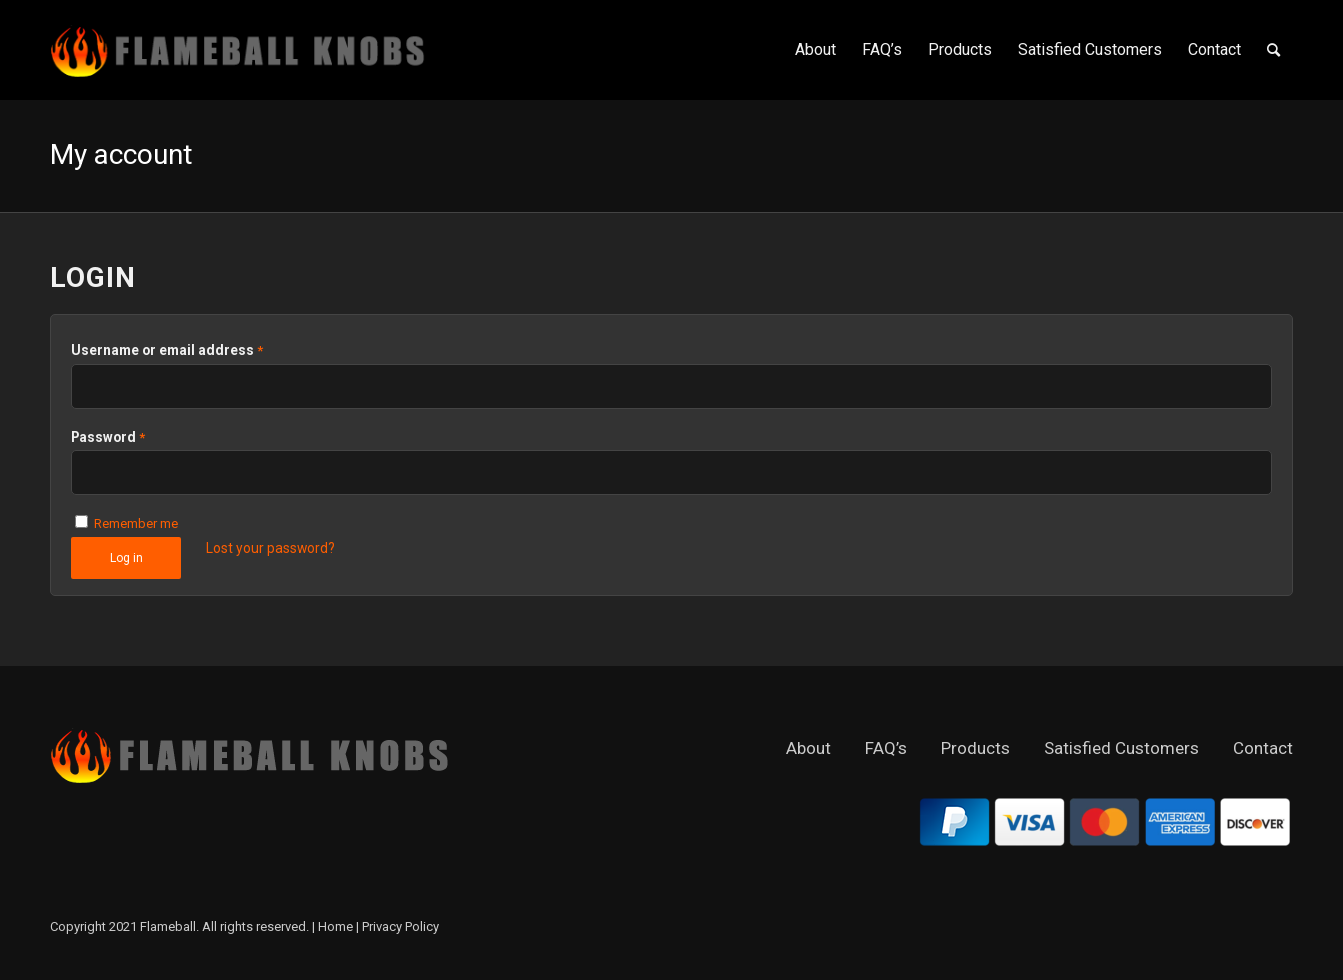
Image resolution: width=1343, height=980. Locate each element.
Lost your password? (270, 548)
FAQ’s (886, 748)
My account (121, 154)
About (808, 748)
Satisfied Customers (1121, 748)
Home (335, 926)
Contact (1263, 748)
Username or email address (167, 350)
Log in (126, 558)
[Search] (1273, 50)
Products (975, 748)
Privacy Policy (400, 926)
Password (108, 437)
